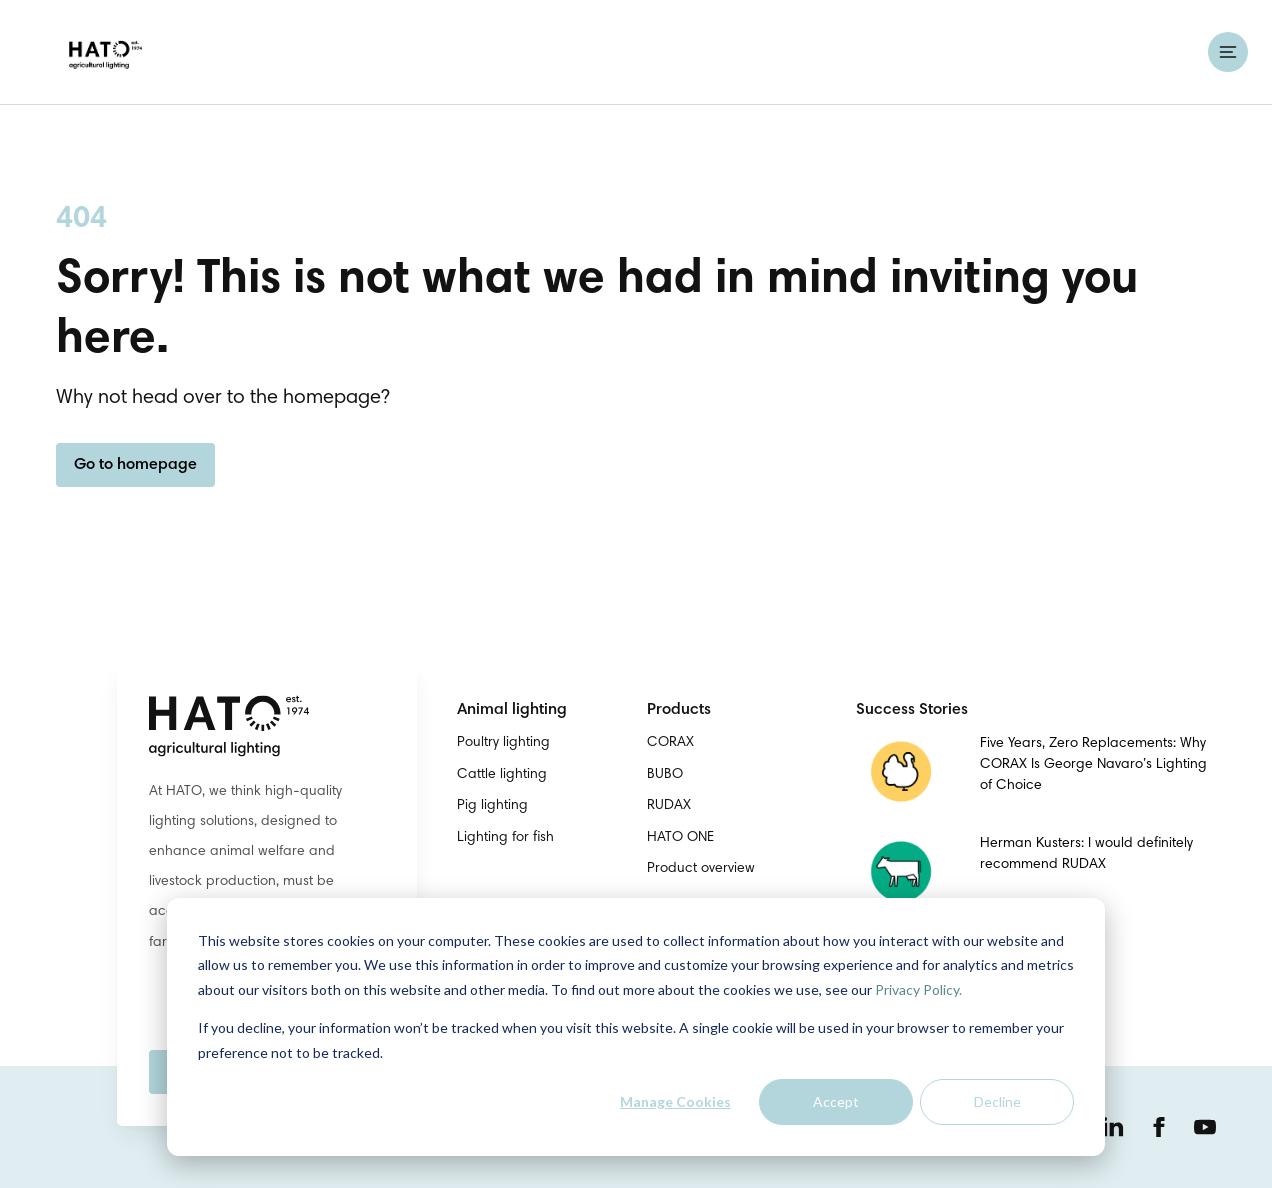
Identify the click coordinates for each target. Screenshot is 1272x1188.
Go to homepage (135, 465)
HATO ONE (680, 838)
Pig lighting (492, 806)
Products (679, 710)
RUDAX (669, 806)
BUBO (665, 775)
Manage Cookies (675, 1101)
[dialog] (636, 1027)
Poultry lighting (503, 743)
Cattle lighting (502, 775)
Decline (997, 1101)
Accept (836, 1101)
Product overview (701, 869)
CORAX (670, 743)
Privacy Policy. (918, 989)
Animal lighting (512, 710)
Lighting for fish (505, 838)
